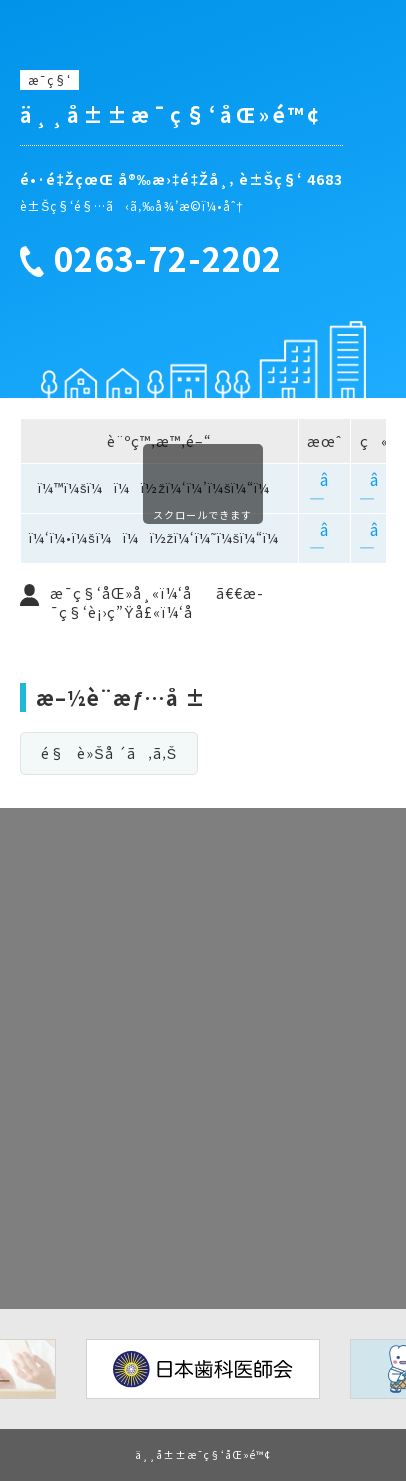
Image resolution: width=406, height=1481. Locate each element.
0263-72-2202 (168, 259)
